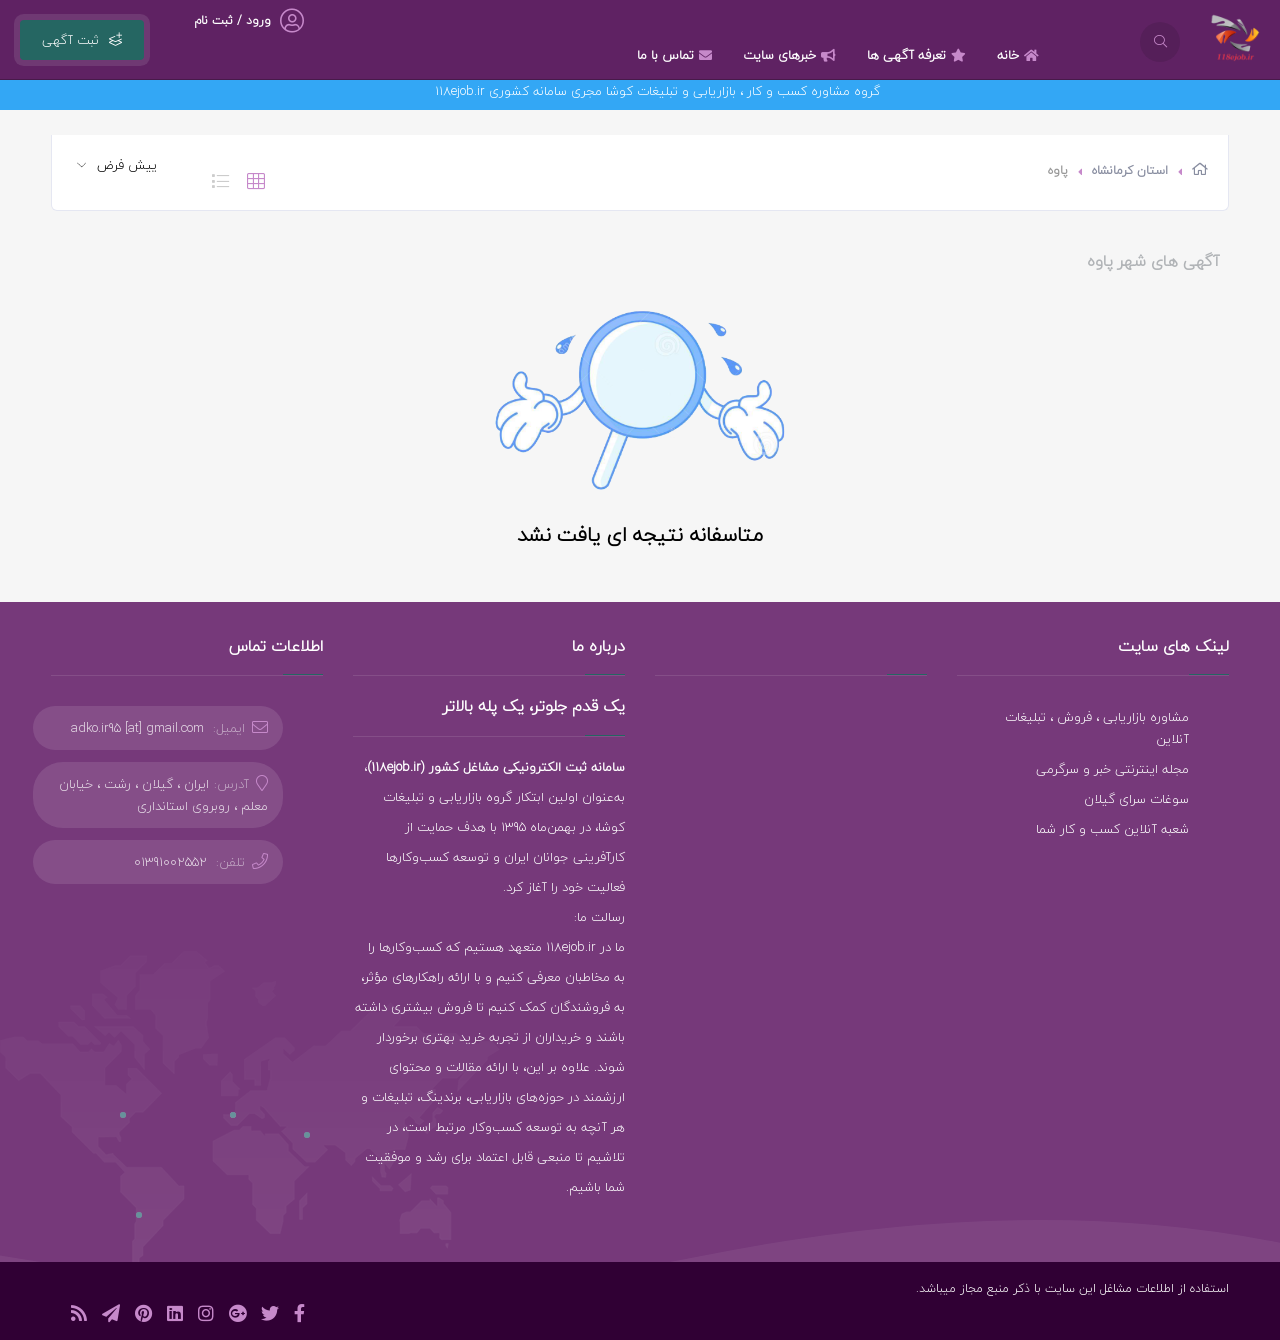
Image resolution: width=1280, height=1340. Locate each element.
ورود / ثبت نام (232, 20)
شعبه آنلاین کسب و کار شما (1112, 829)
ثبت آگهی (82, 40)
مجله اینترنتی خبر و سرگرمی (1112, 769)
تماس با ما (677, 55)
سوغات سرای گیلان (1136, 799)
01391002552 (170, 862)
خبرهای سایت (792, 55)
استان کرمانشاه (1130, 170)
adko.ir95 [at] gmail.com (137, 728)
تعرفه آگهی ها (919, 55)
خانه (1020, 55)
